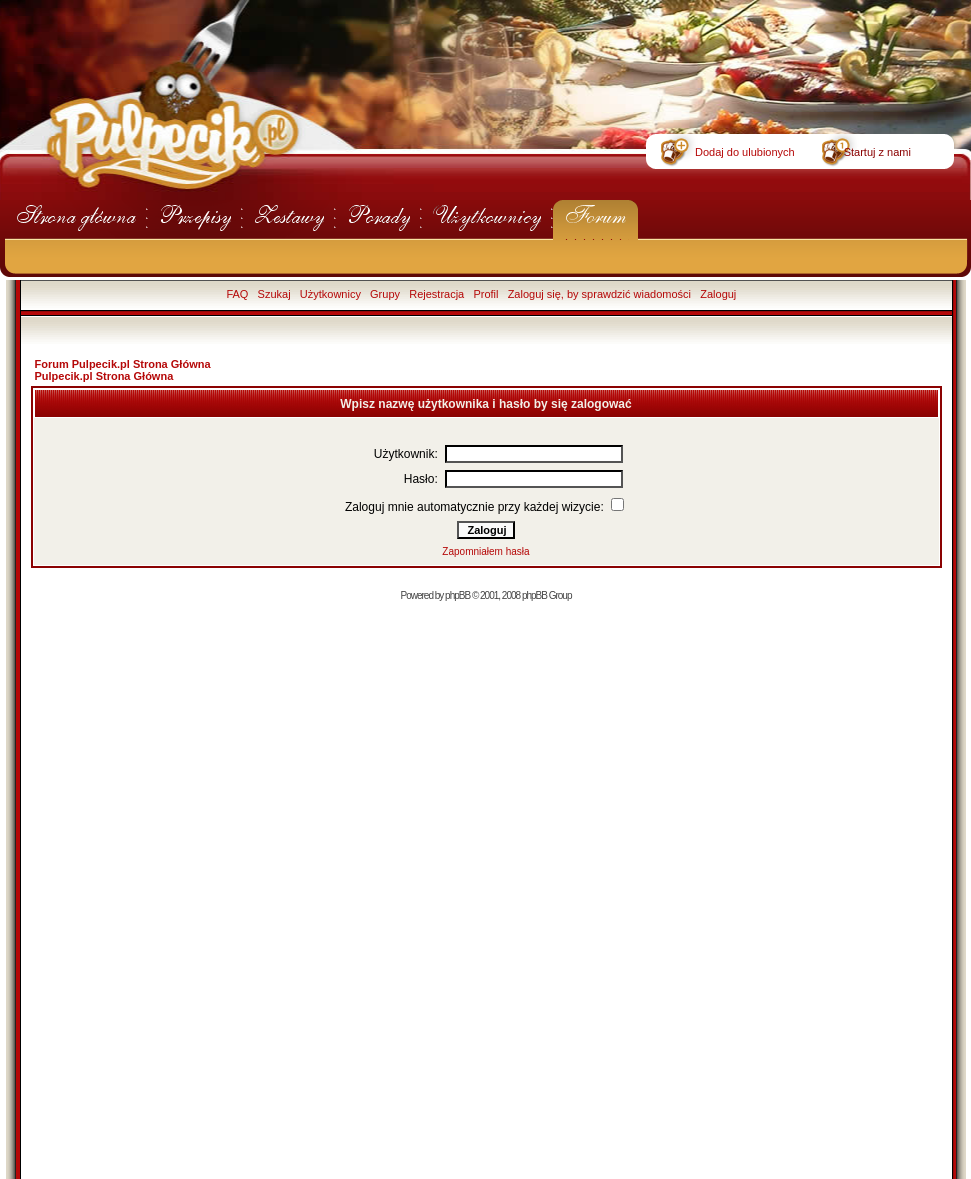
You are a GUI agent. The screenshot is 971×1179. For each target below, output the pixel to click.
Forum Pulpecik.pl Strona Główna (123, 364)
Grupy (385, 294)
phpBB (457, 595)
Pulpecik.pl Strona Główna (104, 376)
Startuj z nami (877, 152)
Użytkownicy (330, 294)
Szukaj (274, 294)
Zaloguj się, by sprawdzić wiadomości (599, 294)
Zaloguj (718, 294)
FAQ (237, 294)
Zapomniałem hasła (485, 551)
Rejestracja (436, 294)
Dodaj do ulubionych (745, 152)
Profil (485, 294)
